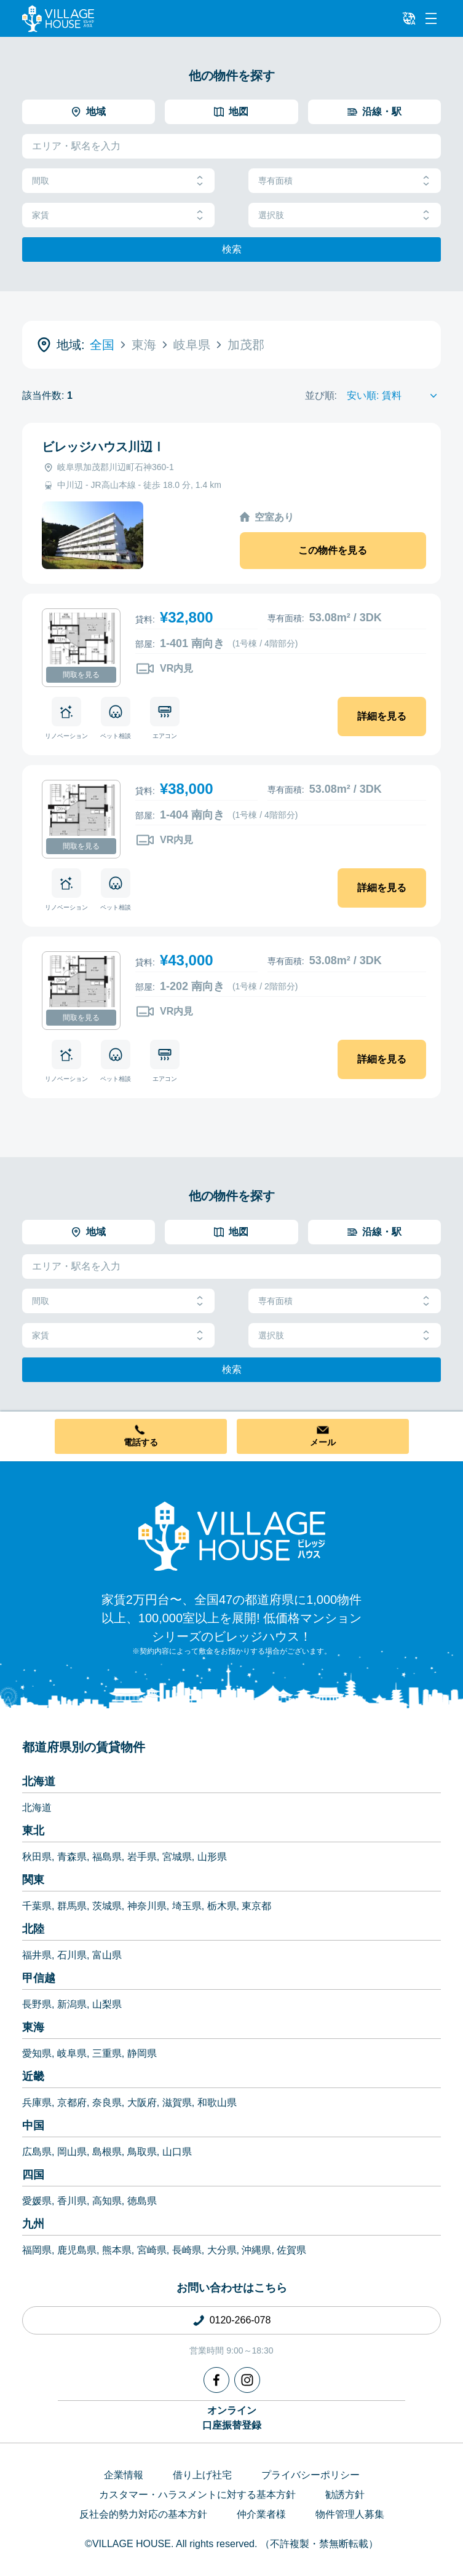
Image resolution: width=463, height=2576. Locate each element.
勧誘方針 (345, 2494)
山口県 (177, 2151)
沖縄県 (256, 2250)
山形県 (212, 1857)
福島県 (107, 1857)
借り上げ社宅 (202, 2475)
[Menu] (431, 18)
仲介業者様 (261, 2514)
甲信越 (38, 1978)
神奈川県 (147, 1906)
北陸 (33, 1929)
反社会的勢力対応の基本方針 (143, 2514)
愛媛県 (37, 2201)
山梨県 (107, 2004)
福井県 (37, 1955)
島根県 (107, 2151)
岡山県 (72, 2151)
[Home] (231, 1536)
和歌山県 (217, 2102)
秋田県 (37, 1857)
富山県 (107, 1955)
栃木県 (222, 1906)
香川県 (72, 2201)
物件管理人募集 (349, 2514)
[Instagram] (247, 2380)
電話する (141, 1442)
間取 (118, 181)
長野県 (37, 2004)
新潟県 (72, 2004)
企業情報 (123, 2475)
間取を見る (81, 674)
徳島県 (142, 2201)
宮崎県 (152, 2250)
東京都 (256, 1906)
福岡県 (37, 2250)
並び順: (321, 395)
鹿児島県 (77, 2250)
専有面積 (344, 181)
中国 (33, 2125)
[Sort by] (394, 395)
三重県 (107, 2053)
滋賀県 (177, 2102)
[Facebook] (216, 2380)
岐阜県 (72, 2053)
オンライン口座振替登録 (231, 2417)
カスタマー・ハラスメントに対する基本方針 (197, 2494)
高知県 (107, 2201)
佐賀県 (291, 2250)
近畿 (33, 2076)
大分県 (222, 2250)
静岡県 (142, 2053)
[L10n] (409, 18)
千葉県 (37, 1906)
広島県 (37, 2151)
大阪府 (142, 2102)
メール (323, 1442)
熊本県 (117, 2250)
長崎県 (187, 2250)
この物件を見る (332, 550)
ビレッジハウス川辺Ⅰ (103, 447)
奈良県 (107, 2102)
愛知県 (37, 2053)
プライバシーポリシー (310, 2475)
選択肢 (344, 215)
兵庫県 (37, 2102)
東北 (33, 1830)
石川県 (72, 1955)
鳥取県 (142, 2151)
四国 (33, 2175)
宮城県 (177, 1857)
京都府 (72, 2102)
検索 (232, 249)
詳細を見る (381, 716)
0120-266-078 (240, 2320)
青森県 (72, 1857)
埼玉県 (187, 1906)
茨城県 (107, 1906)
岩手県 (142, 1857)
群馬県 (72, 1906)
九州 (33, 2224)
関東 (33, 1880)
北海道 (38, 1781)
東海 (33, 2027)
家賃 (118, 215)
